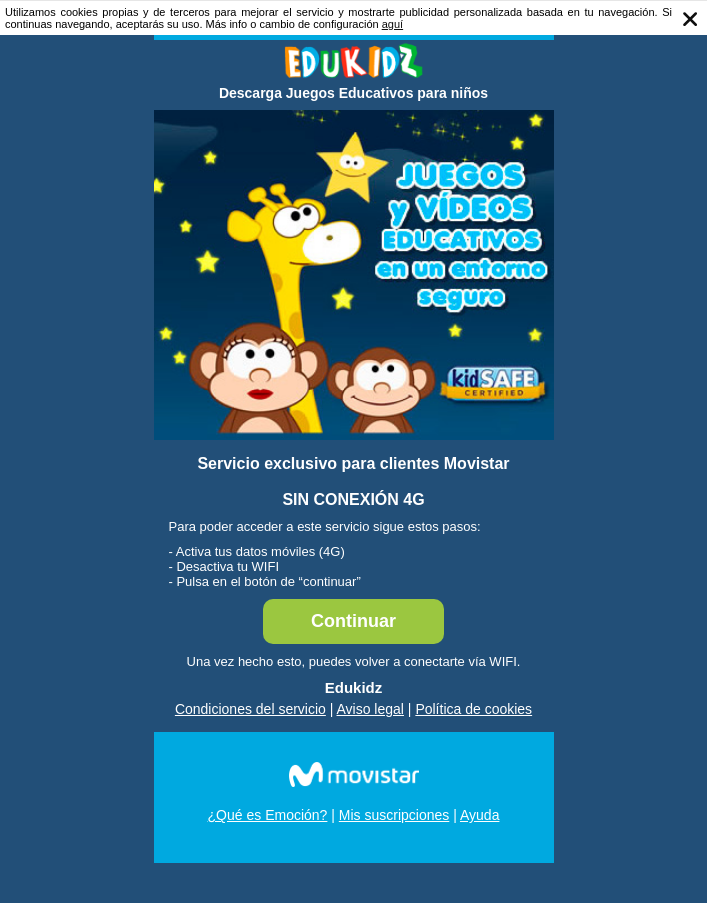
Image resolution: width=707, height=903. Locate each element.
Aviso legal (370, 709)
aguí (392, 24)
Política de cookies (473, 709)
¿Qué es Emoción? (268, 815)
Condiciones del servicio (250, 709)
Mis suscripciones (394, 815)
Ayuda (479, 815)
